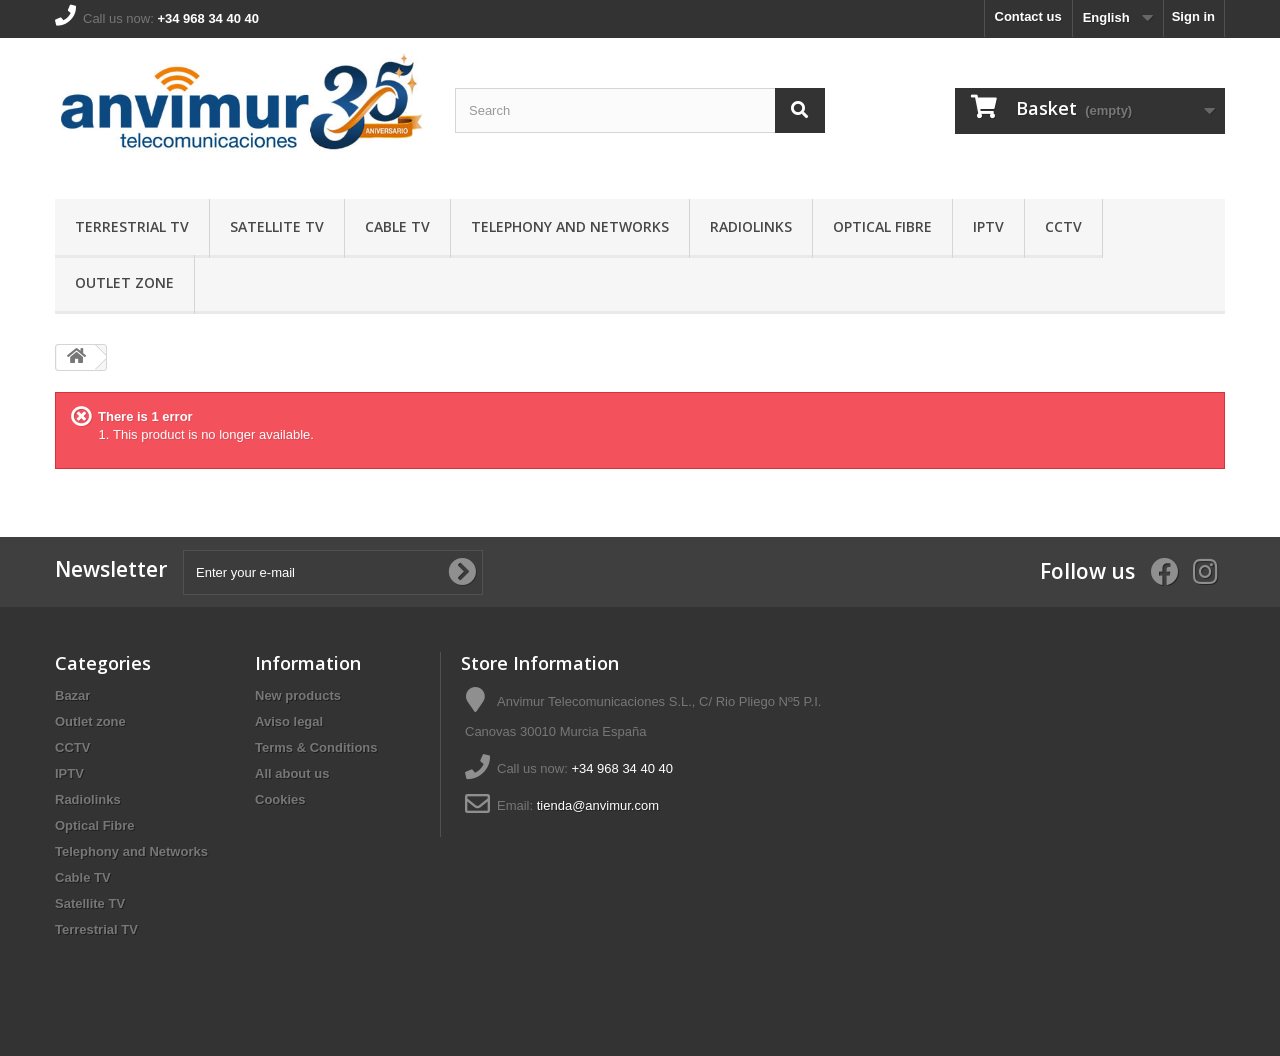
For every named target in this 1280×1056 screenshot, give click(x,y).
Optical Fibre (882, 226)
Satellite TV (277, 226)
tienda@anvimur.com (598, 805)
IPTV (988, 226)
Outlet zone (124, 282)
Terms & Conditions (316, 747)
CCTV (1063, 226)
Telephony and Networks (570, 226)
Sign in (1193, 16)
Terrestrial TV (132, 226)
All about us (292, 773)
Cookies (280, 799)
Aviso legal (289, 721)
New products (298, 695)
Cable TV (397, 226)
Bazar (72, 695)
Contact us (1028, 16)
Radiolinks (751, 226)
